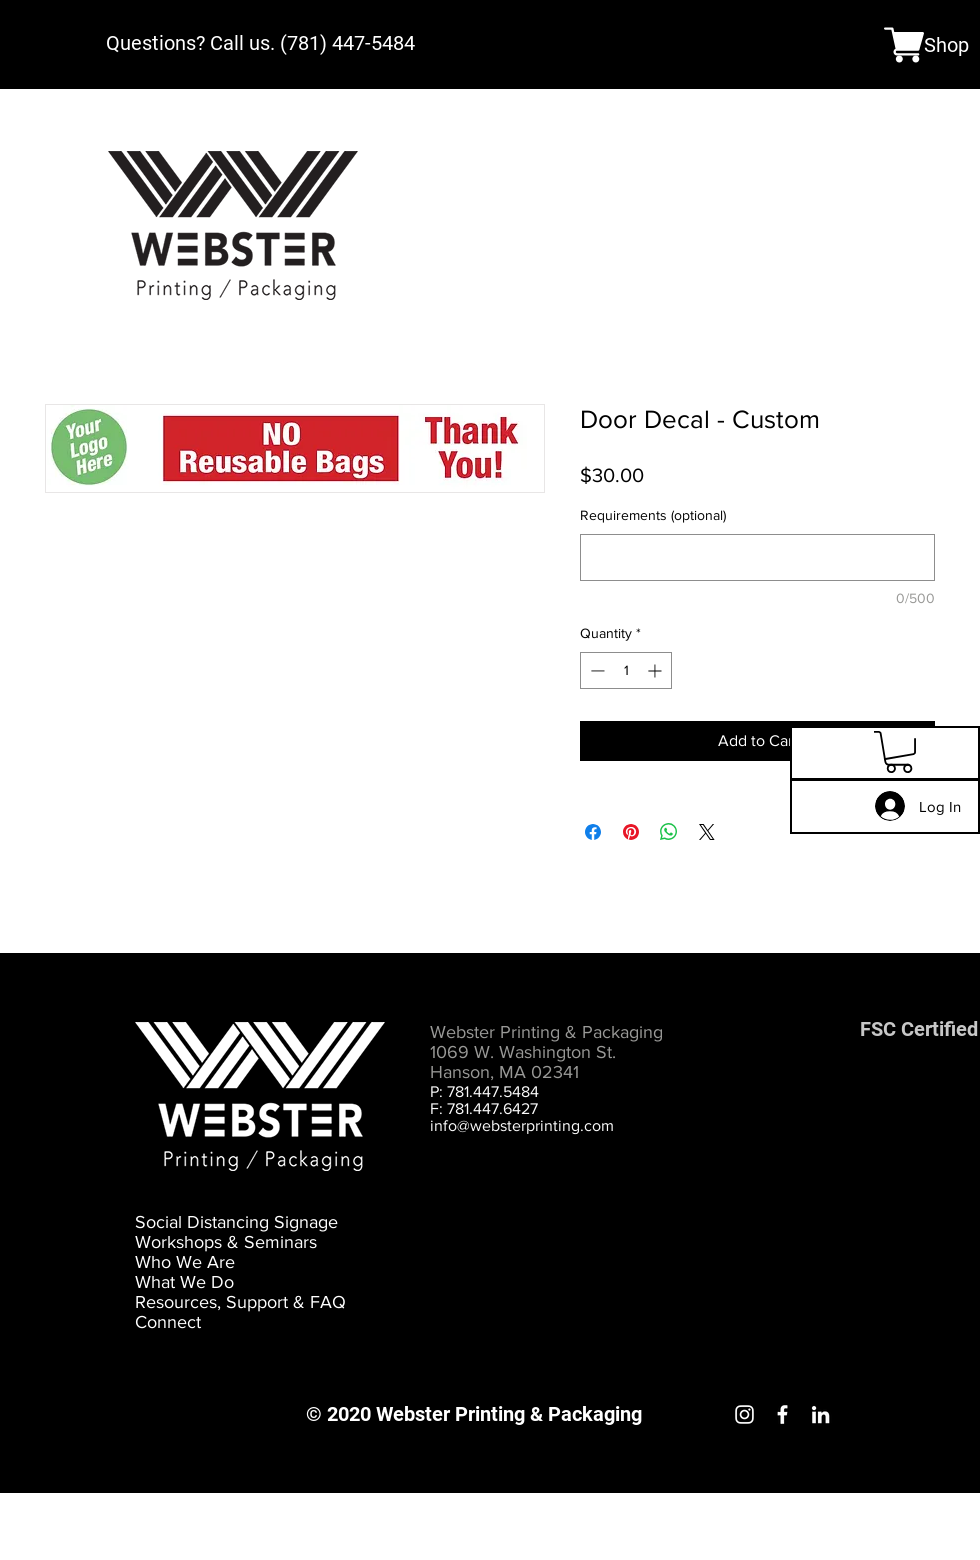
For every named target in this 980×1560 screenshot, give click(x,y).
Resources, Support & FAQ (240, 1302)
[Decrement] (595, 670)
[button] (899, 752)
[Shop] (926, 44)
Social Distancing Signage (236, 1222)
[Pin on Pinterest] (631, 832)
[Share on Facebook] (593, 832)
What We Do (184, 1282)
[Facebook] (782, 1414)
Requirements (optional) (653, 515)
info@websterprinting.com (522, 1125)
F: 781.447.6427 (484, 1108)
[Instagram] (744, 1414)
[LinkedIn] (820, 1414)
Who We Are (185, 1262)
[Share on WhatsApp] (669, 832)
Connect (168, 1322)
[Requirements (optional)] (757, 557)
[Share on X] (707, 832)
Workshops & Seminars (226, 1242)
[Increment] (656, 670)
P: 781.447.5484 (484, 1091)
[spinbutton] (626, 670)
